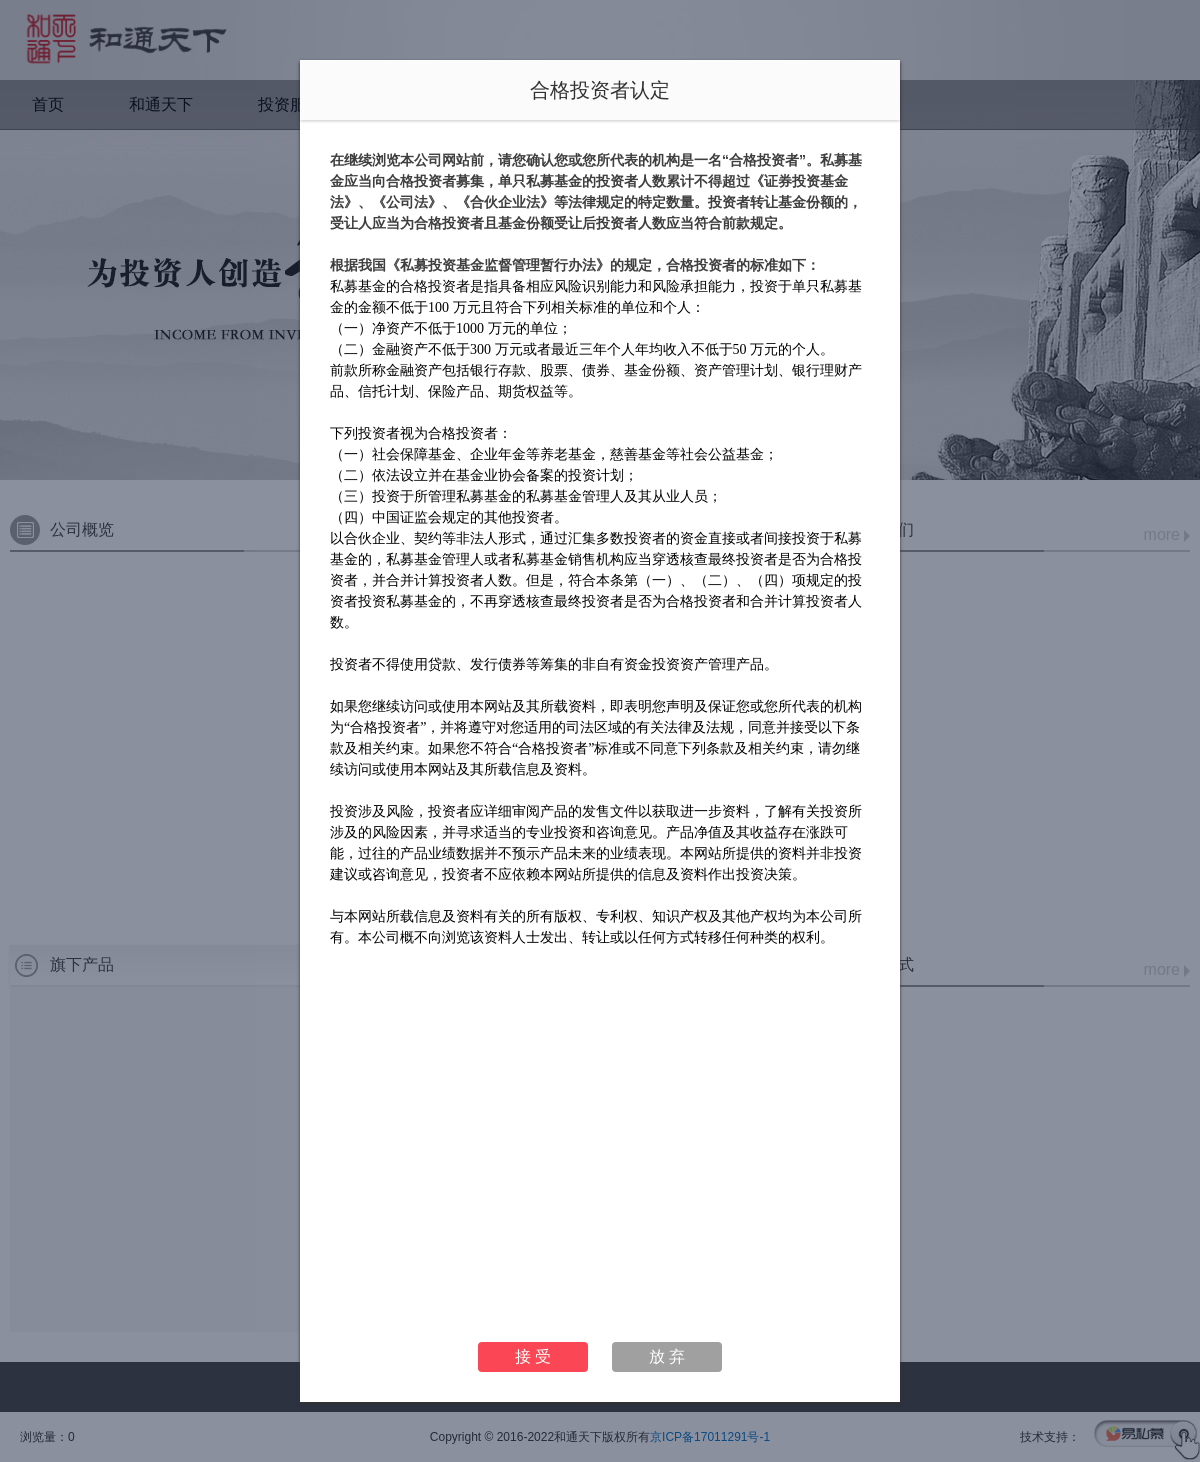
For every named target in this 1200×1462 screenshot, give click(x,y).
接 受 (533, 1356)
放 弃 (667, 1356)
